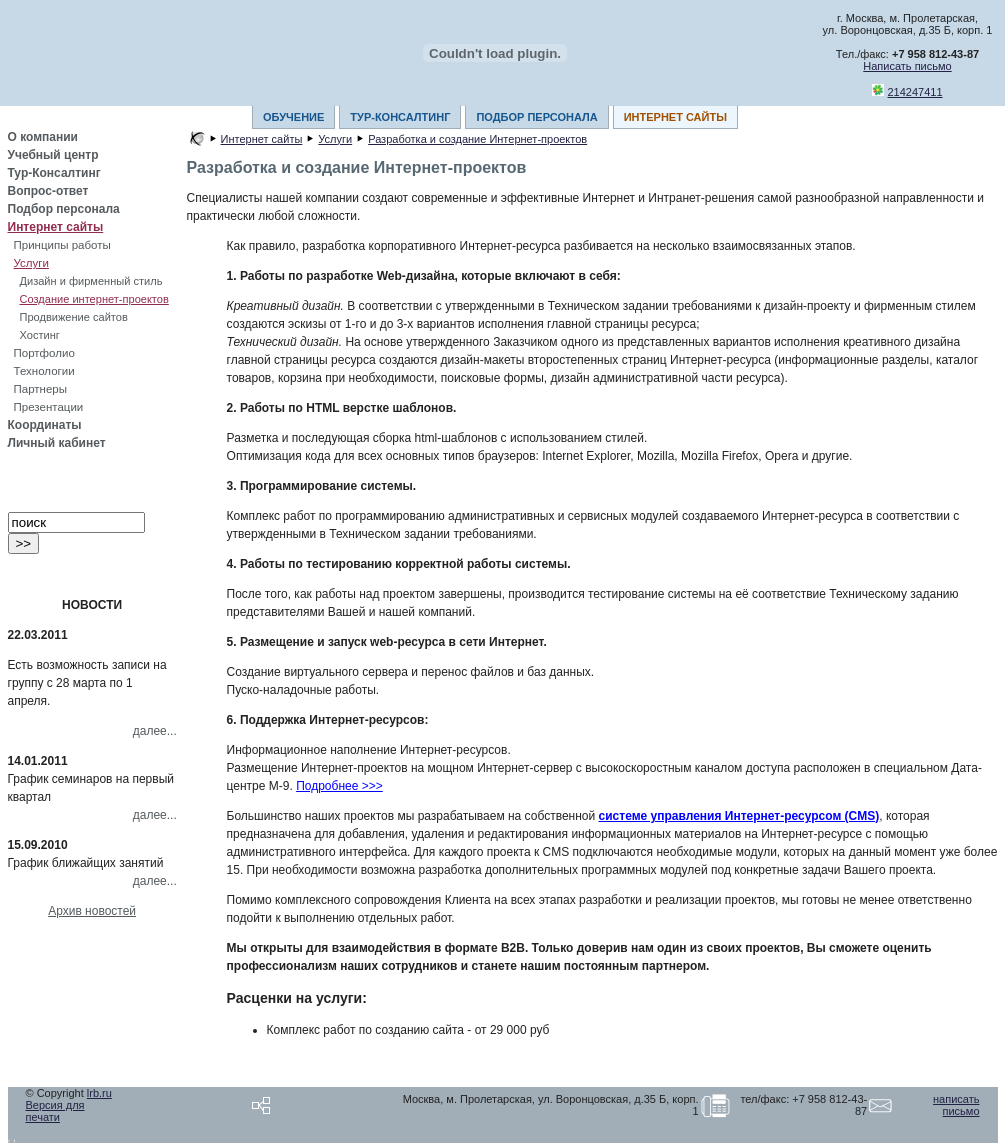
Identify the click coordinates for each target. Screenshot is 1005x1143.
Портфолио (44, 353)
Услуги (31, 263)
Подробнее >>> (339, 786)
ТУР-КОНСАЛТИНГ (400, 117)
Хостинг (40, 335)
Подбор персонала (64, 209)
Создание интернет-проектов (94, 299)
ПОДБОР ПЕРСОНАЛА (536, 117)
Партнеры (41, 389)
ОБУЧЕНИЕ (293, 117)
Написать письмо (907, 66)
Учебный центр (53, 155)
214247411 (915, 92)
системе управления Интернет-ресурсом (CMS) (739, 816)
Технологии (44, 371)
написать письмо (956, 1105)
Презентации (49, 407)
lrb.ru (99, 1093)
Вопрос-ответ (48, 191)
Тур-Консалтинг (54, 173)
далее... (155, 731)
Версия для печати (55, 1111)
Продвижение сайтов (74, 317)
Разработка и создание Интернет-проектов (477, 139)
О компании (43, 137)
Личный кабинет (57, 443)
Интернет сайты (56, 227)
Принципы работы (62, 245)
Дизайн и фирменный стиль (91, 281)
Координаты (45, 425)
